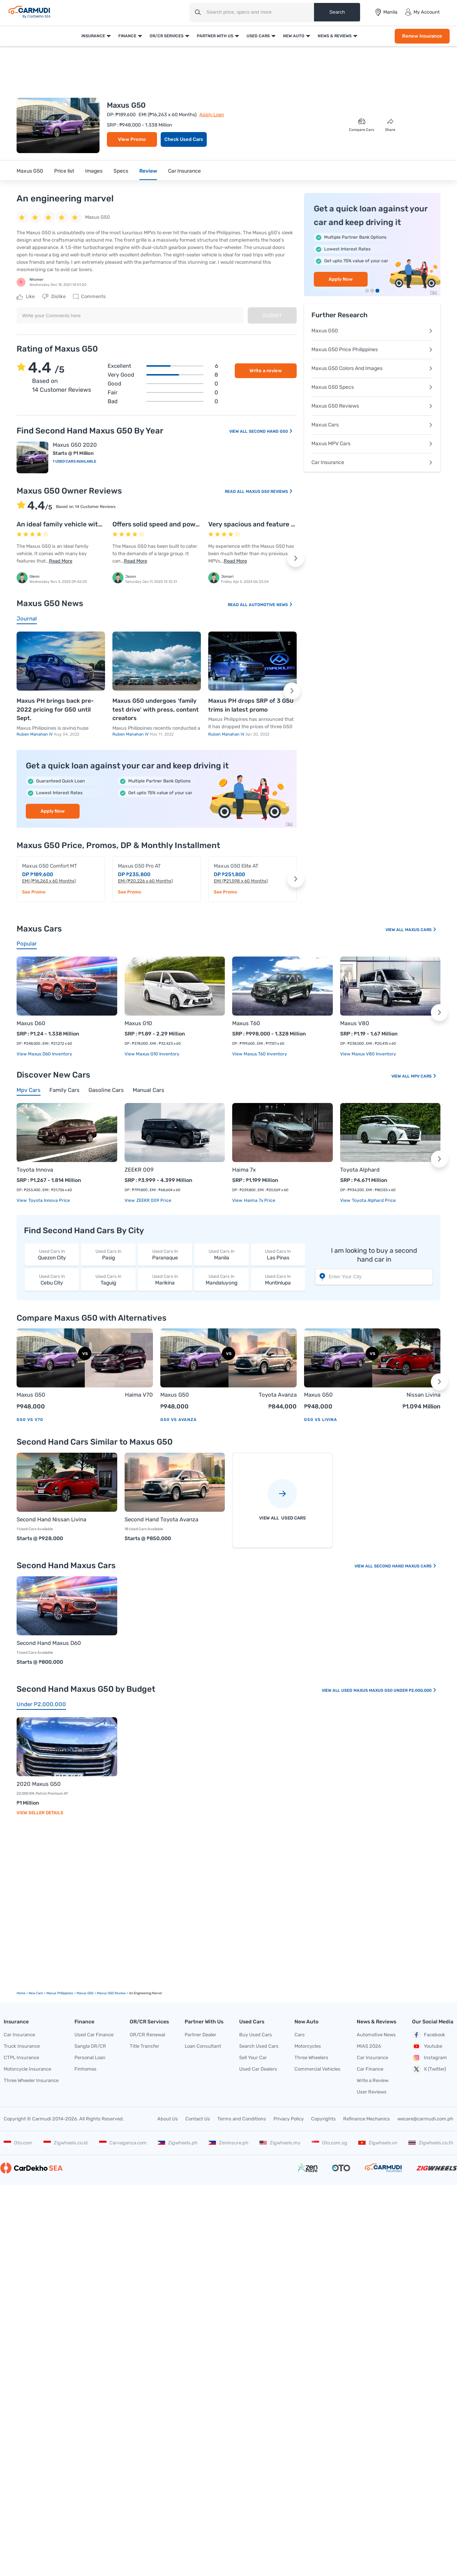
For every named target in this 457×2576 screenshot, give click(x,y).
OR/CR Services (167, 36)
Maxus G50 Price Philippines (372, 349)
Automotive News (271, 604)
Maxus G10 (138, 1023)
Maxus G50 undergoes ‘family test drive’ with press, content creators (155, 709)
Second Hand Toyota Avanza (161, 1519)
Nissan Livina (423, 1394)
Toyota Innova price (48, 1200)
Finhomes (85, 2069)
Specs (121, 171)
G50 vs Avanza (178, 1419)
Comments (89, 297)
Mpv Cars (424, 1076)
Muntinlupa (278, 1279)
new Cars (36, 1993)
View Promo (132, 139)
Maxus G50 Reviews (269, 491)
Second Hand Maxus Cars (405, 1566)
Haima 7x (244, 1169)
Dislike (54, 297)
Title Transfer (144, 2046)
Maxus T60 (246, 1023)
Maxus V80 (354, 1023)
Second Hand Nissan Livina (51, 1519)
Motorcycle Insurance (27, 2069)
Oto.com (18, 2142)
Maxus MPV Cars (372, 443)
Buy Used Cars (255, 2034)
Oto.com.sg (329, 2142)
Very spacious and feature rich (255, 524)
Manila (221, 1254)
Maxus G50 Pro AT (139, 866)
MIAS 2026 (369, 2046)
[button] (295, 558)
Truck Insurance (22, 2046)
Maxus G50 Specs (372, 387)
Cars (299, 2034)
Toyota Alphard (360, 1169)
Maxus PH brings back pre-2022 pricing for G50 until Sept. (55, 709)
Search (337, 12)
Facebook (428, 2034)
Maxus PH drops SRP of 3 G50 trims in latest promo (251, 705)
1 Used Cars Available (74, 461)
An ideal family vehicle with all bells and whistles (92, 524)
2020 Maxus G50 (39, 1784)
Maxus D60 (31, 1023)
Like (26, 297)
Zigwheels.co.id (65, 2142)
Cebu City (52, 1279)
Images (93, 171)
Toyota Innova (35, 1169)
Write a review (266, 370)
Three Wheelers (311, 2057)
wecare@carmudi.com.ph (425, 2119)
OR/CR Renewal (147, 2034)
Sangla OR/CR (90, 2046)
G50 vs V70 (30, 1419)
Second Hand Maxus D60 (49, 1643)
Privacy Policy (288, 2119)
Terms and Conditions (241, 2119)
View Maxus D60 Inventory (44, 1054)
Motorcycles (307, 2046)
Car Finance (370, 2069)
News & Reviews (335, 36)
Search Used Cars (259, 2046)
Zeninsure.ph (228, 2142)
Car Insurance (184, 171)
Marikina (165, 1279)
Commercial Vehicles (317, 2069)
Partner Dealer (200, 2034)
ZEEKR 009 (139, 1169)
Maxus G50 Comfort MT (49, 866)
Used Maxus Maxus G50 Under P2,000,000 (389, 1690)
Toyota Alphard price (373, 1200)
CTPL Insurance (21, 2057)
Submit (272, 315)
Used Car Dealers (258, 2069)
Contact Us (197, 2119)
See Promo (33, 892)
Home (21, 1993)
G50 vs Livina (320, 1419)
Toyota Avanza (278, 1394)
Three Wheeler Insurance (31, 2080)
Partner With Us (215, 36)
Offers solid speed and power (157, 524)
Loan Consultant (203, 2046)
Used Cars (258, 36)
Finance (127, 36)
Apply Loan (211, 114)
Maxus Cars (372, 425)
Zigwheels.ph (178, 2142)
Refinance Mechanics (366, 2119)
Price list (64, 171)
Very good (163, 374)
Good (163, 383)
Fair (163, 392)
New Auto (293, 36)
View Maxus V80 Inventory (368, 1054)
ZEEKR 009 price (153, 1200)
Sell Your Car (253, 2057)
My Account (422, 12)
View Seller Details (40, 1812)
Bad (163, 401)
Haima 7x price (259, 1200)
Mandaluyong (221, 1279)
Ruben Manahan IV (35, 734)
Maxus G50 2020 (75, 445)
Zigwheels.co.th (430, 2142)
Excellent (163, 366)
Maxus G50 (30, 171)
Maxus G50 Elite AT (236, 866)
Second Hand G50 (271, 431)
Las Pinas (278, 1254)
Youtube (427, 2046)
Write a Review (372, 2080)
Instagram (429, 2057)
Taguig (108, 1279)
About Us (167, 2119)
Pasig (108, 1254)
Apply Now (53, 811)
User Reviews (372, 2092)
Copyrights (323, 2119)
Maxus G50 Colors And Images (372, 368)
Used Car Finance (94, 2034)
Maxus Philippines (59, 1993)
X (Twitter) (429, 2069)
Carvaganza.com (123, 2142)
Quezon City (52, 1254)
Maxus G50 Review (111, 1993)
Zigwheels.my (279, 2142)
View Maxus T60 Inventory (259, 1054)
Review (148, 171)
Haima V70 (139, 1394)
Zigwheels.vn (377, 2142)
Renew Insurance (422, 36)
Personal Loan (89, 2057)
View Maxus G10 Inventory (152, 1054)
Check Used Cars (183, 139)
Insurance (93, 36)
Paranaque (165, 1254)
